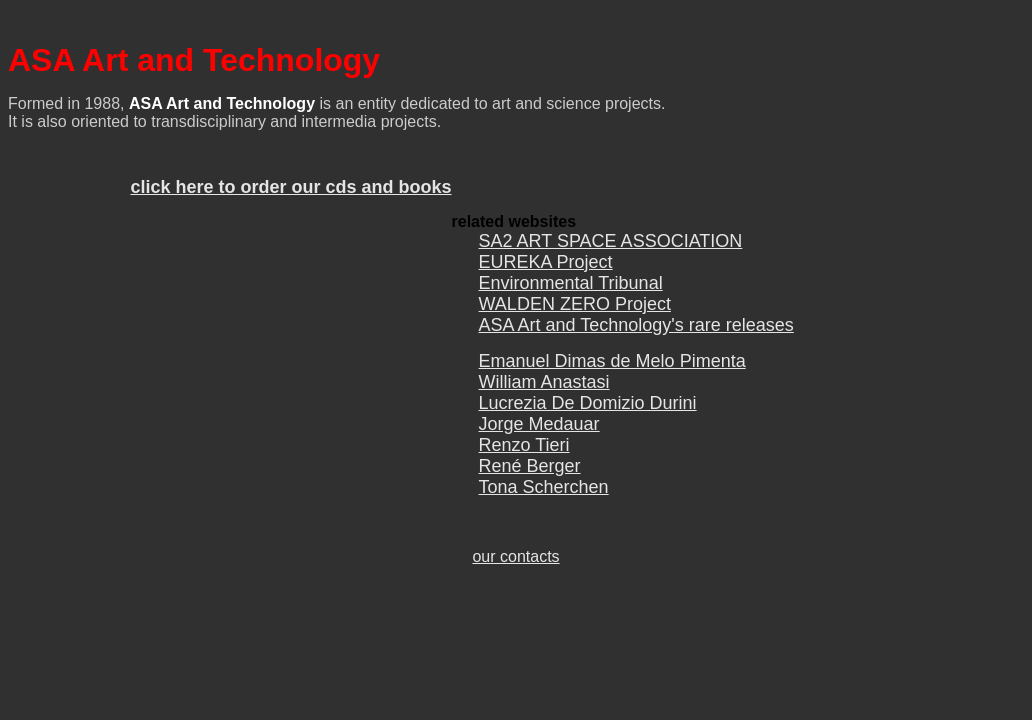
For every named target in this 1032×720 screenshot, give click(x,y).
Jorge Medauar (539, 436)
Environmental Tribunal (571, 292)
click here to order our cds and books (290, 193)
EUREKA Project (546, 271)
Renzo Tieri (524, 457)
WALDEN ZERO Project (575, 313)
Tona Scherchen (544, 499)
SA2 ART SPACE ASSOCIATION (611, 250)
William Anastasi (544, 394)
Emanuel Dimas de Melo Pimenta (612, 373)
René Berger (530, 478)
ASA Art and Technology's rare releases (636, 334)
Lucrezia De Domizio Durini (588, 415)
